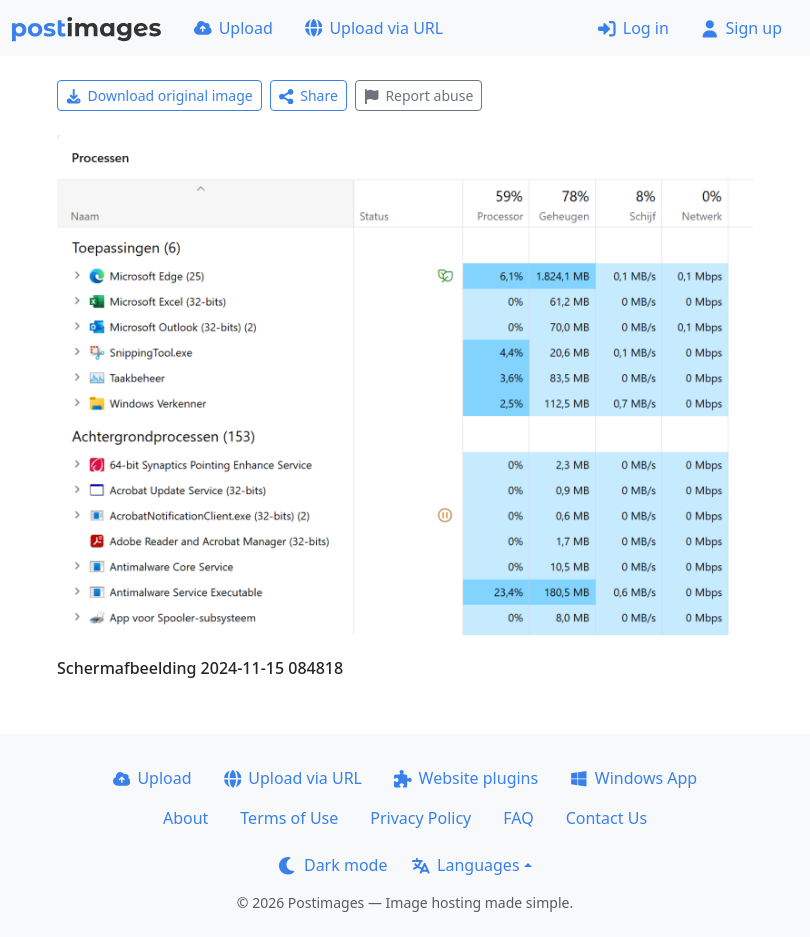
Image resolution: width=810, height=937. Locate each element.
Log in (633, 28)
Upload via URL (374, 28)
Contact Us (606, 818)
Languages (465, 865)
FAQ (518, 818)
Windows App (633, 778)
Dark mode (333, 865)
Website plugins (466, 778)
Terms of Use (289, 818)
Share (308, 95)
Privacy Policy (420, 818)
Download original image (159, 95)
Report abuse (418, 95)
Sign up (741, 28)
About (185, 818)
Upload (233, 28)
